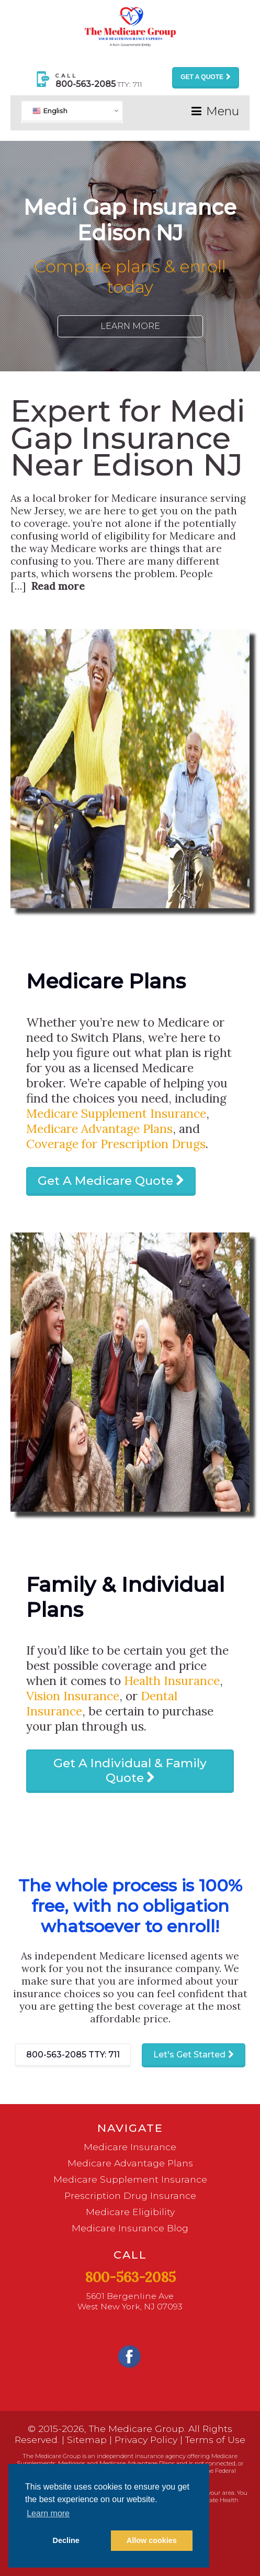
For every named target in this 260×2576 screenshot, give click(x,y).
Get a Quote (201, 77)
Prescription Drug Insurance (130, 2195)
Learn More (130, 326)
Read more (58, 586)
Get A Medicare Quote (105, 1180)
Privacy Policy (146, 2439)
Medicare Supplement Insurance (116, 1113)
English (49, 110)
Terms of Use (215, 2439)
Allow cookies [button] (152, 2540)
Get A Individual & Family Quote (130, 1770)
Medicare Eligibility (130, 2211)
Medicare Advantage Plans (99, 1128)
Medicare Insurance (130, 2146)
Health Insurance (172, 1680)
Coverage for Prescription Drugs (116, 1143)
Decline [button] (66, 2540)
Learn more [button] (48, 2513)
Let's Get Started (189, 2055)
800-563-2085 (73, 2055)
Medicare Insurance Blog (130, 2227)
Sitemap (87, 2439)
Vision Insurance (72, 1695)
